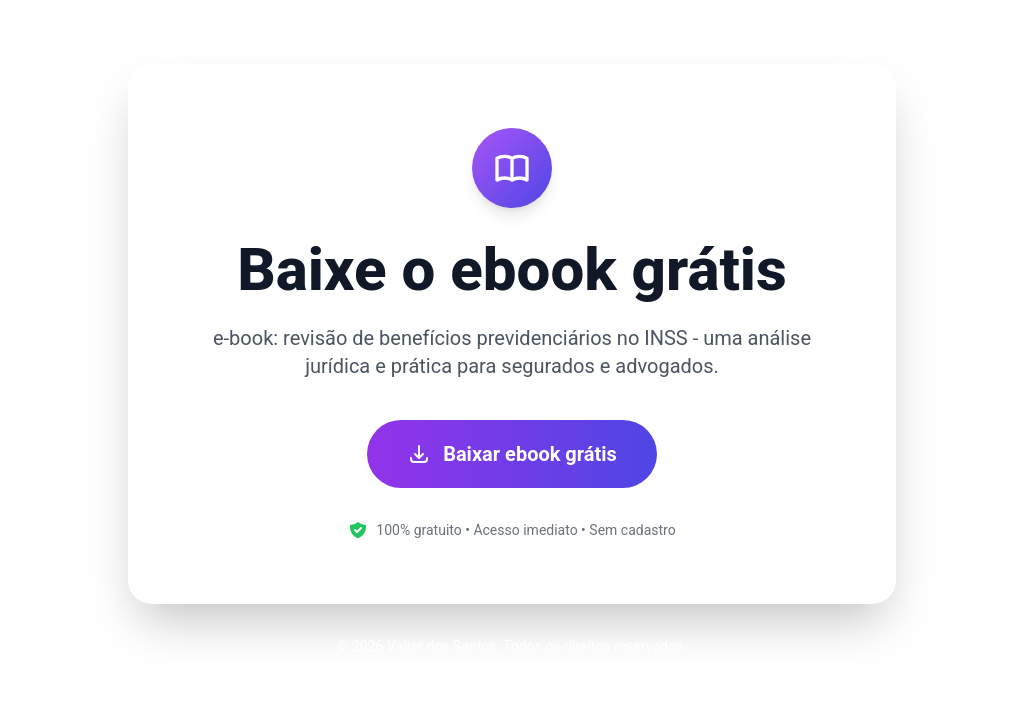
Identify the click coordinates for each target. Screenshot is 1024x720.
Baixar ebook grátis (512, 454)
